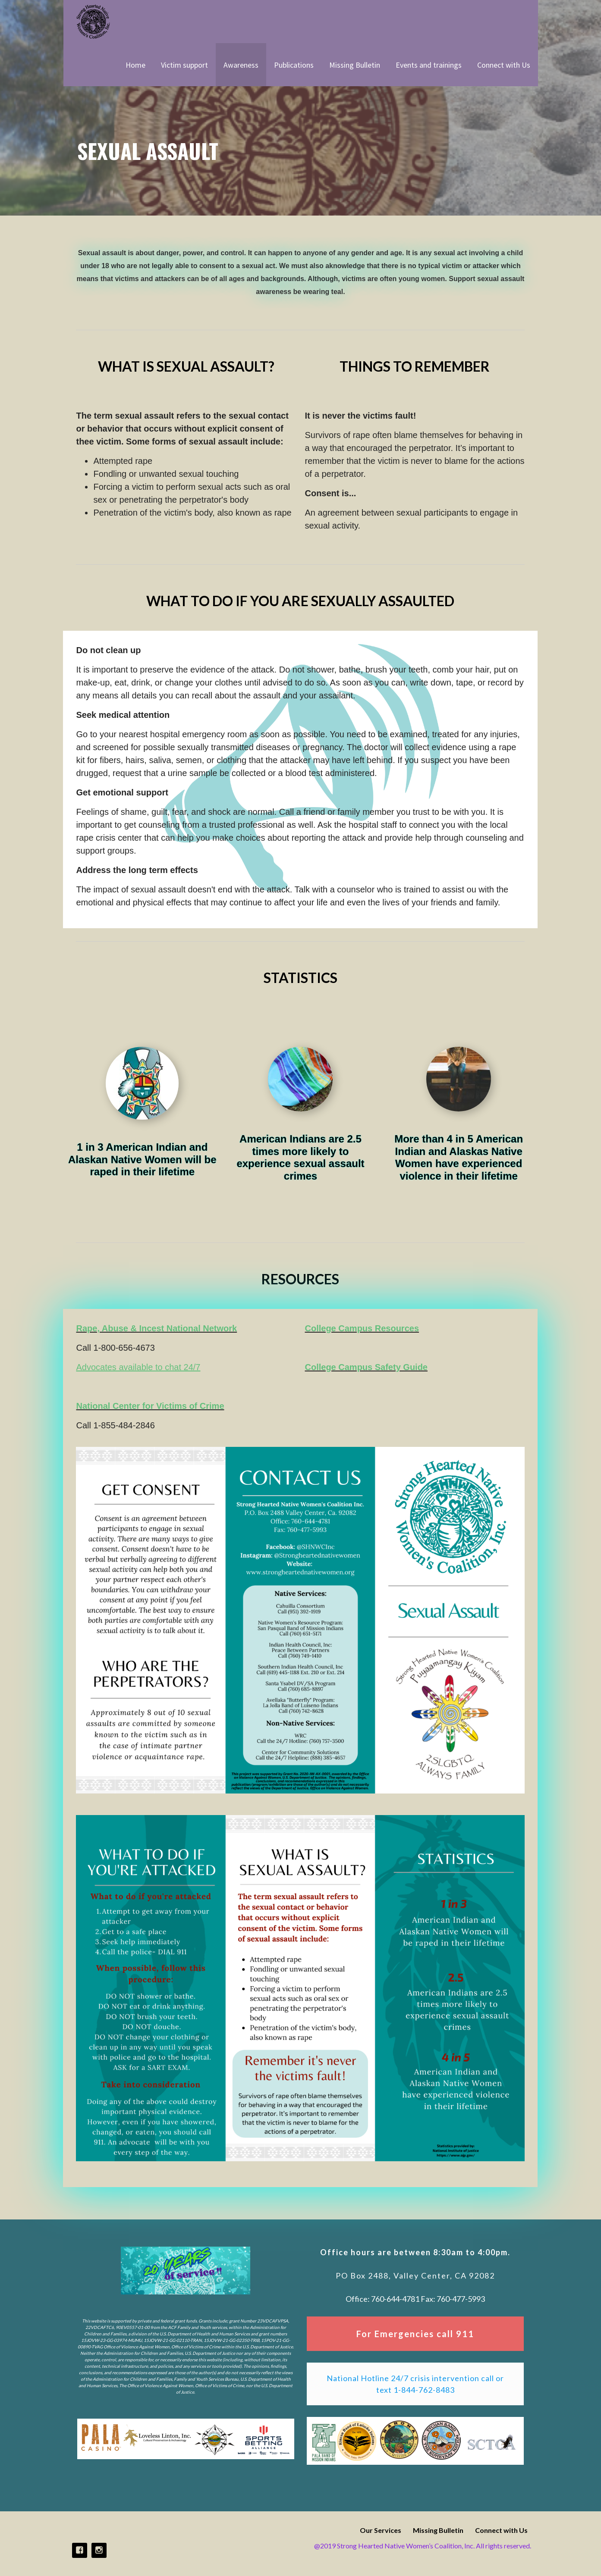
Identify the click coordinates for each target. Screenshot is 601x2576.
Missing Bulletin (354, 65)
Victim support (184, 65)
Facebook (79, 2550)
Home (135, 65)
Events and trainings (429, 65)
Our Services (380, 2530)
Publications (294, 65)
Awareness (240, 65)
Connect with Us (503, 65)
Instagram (99, 2550)
